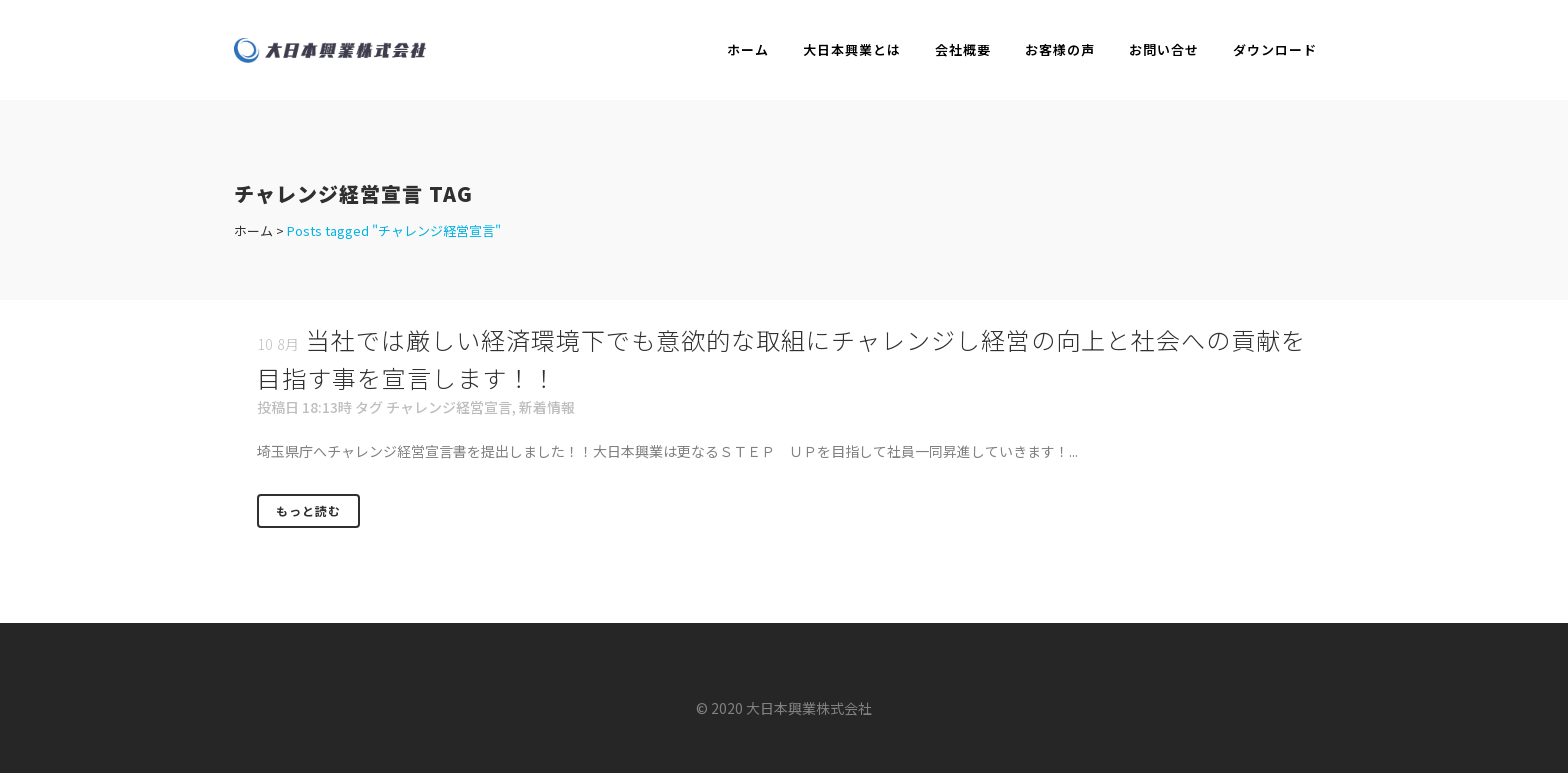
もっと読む (308, 510)
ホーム (253, 230)
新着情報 (547, 407)
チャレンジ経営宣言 (449, 407)
